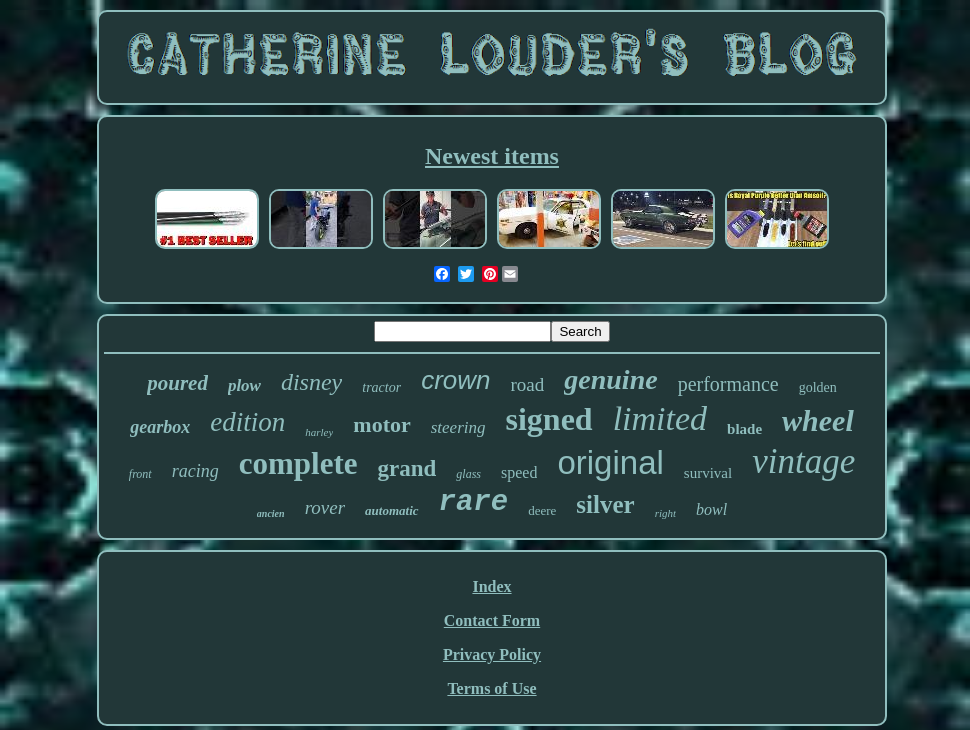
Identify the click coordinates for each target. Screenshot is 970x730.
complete (298, 463)
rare (474, 502)
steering (458, 427)
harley (319, 432)
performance (728, 384)
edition (247, 422)
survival (708, 473)
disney (311, 382)
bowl (711, 509)
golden (818, 387)
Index (491, 586)
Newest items (492, 156)
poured (177, 383)
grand (407, 468)
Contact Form (492, 620)
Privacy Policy (492, 654)
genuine (610, 379)
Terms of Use (491, 688)
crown (455, 380)
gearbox (160, 427)
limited (660, 418)
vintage (803, 461)
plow (244, 385)
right (665, 513)
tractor (381, 387)
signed (549, 419)
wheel (818, 420)
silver (605, 504)
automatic (391, 510)
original (610, 462)
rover (325, 507)
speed (519, 472)
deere (542, 510)
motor (381, 424)
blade (744, 429)
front (140, 474)
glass (468, 474)
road (528, 384)
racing (195, 471)
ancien (271, 513)
